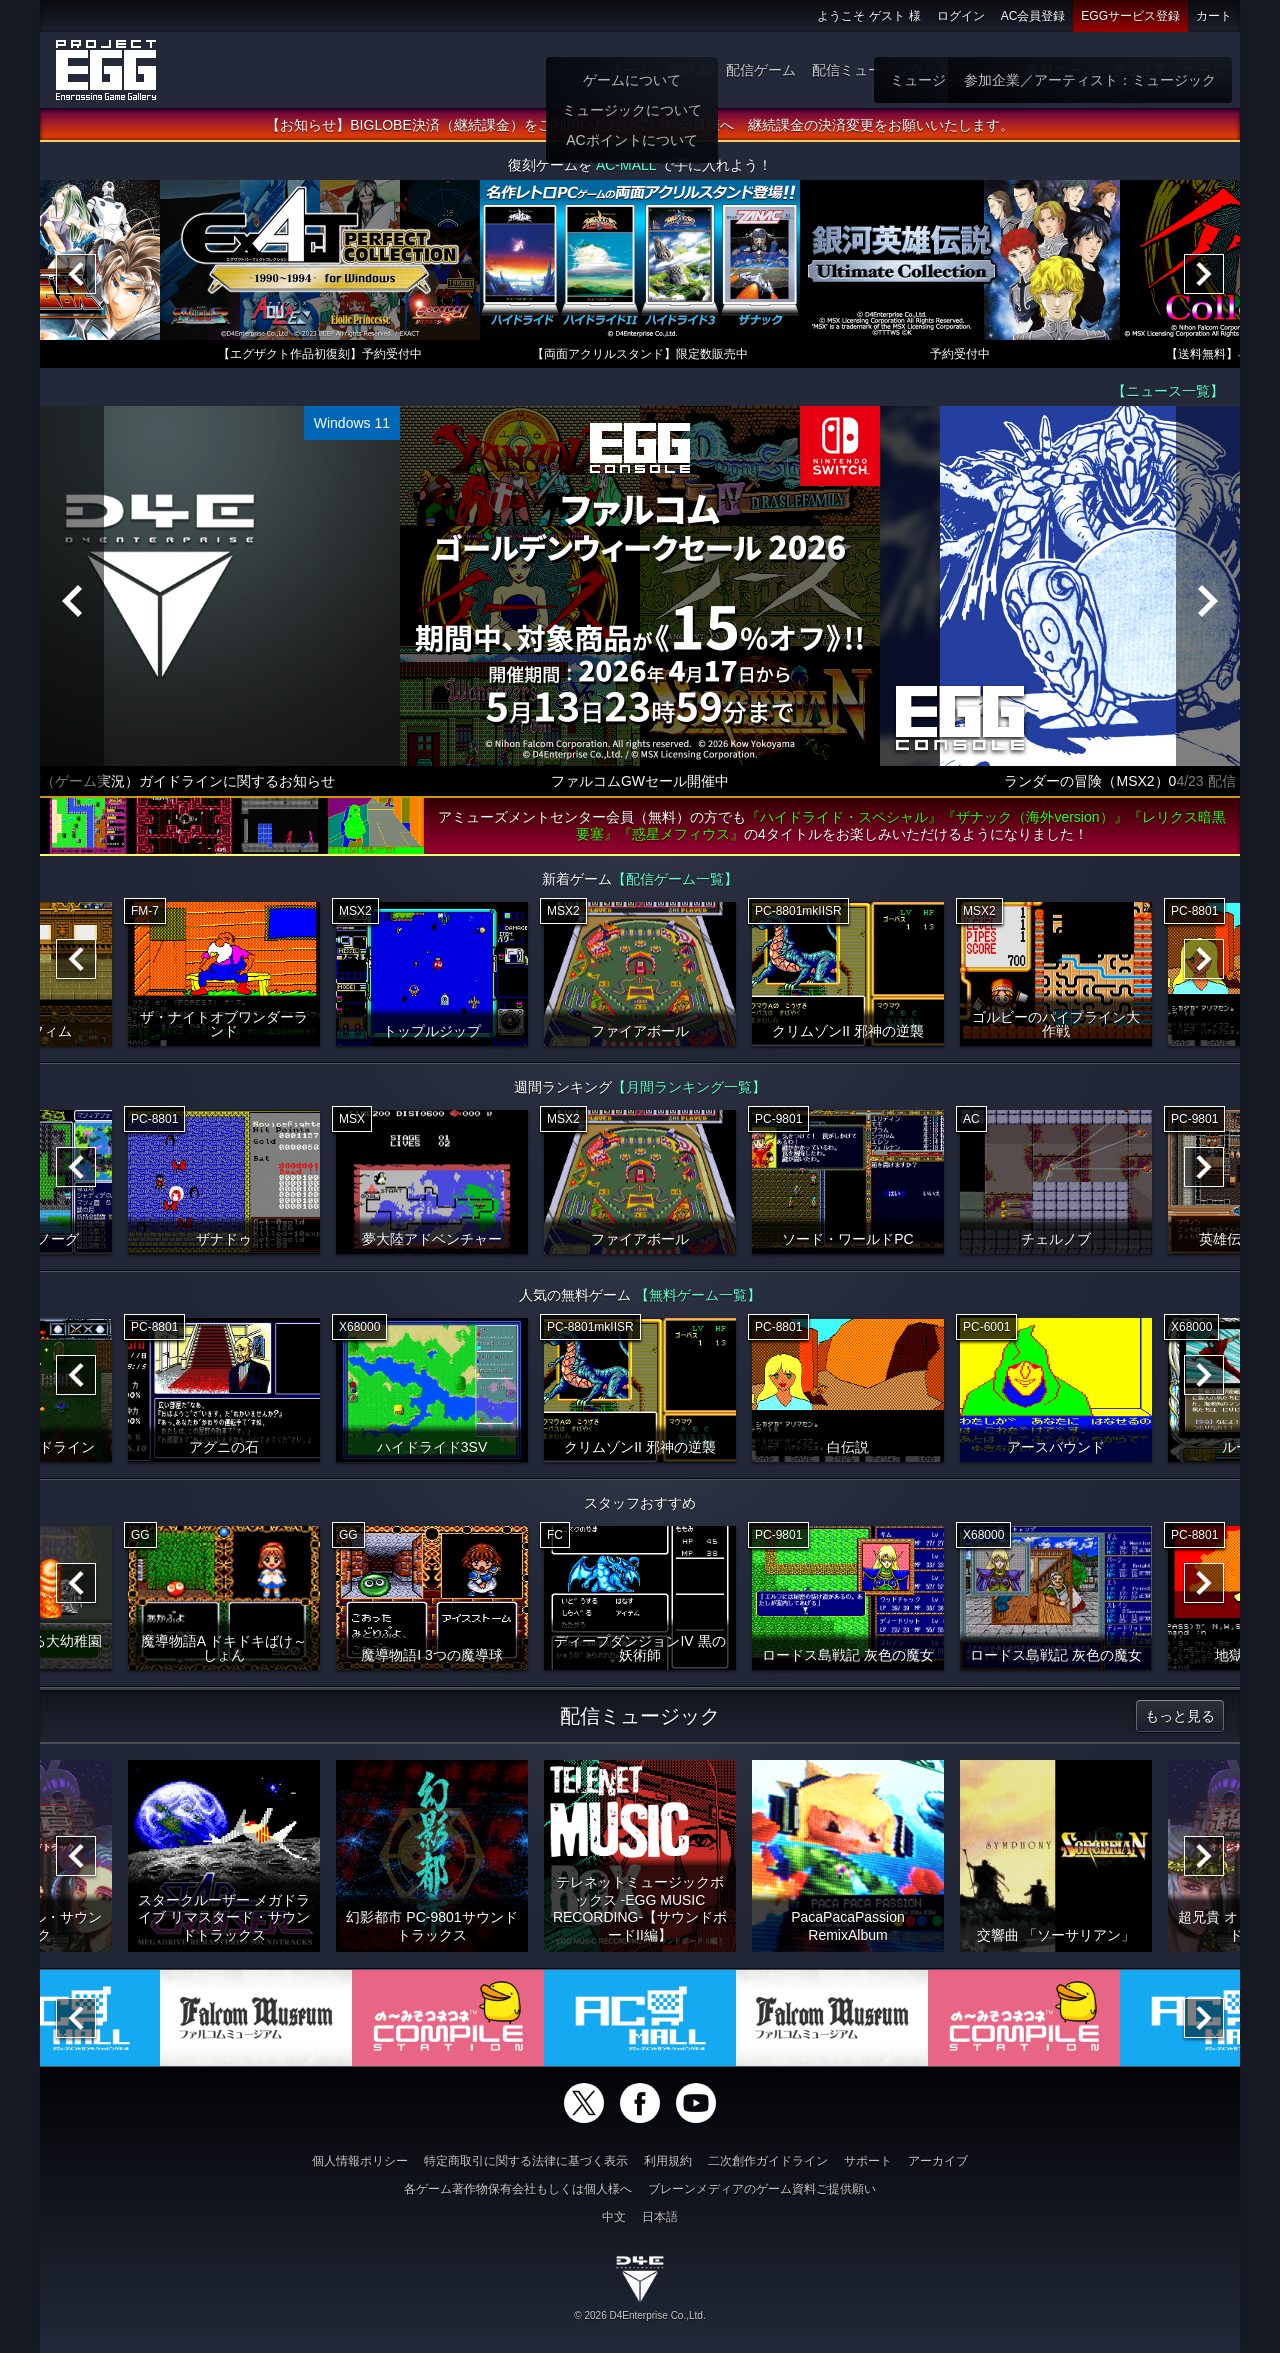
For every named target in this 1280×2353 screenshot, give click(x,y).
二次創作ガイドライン (768, 2161)
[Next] (1204, 274)
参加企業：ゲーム (1168, 70)
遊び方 (689, 70)
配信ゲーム (761, 70)
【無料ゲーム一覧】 (698, 1295)
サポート (868, 2161)
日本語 (660, 2217)
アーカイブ (938, 2161)
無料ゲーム (1061, 70)
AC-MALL (626, 165)
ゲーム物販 (975, 70)
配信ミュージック (868, 70)
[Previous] (76, 274)
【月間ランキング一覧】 (689, 1087)
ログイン (961, 16)
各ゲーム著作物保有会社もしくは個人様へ (518, 2189)
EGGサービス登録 (1130, 16)
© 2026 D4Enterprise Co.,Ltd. (639, 2315)
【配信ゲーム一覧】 (675, 879)
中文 (614, 2217)
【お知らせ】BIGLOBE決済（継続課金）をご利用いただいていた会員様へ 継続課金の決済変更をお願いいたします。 (639, 125)
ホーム (631, 70)
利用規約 (668, 2161)
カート (1214, 16)
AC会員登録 (1033, 16)
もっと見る (1180, 1716)
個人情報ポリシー (360, 2161)
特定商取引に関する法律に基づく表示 (526, 2161)
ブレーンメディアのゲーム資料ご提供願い (762, 2189)
